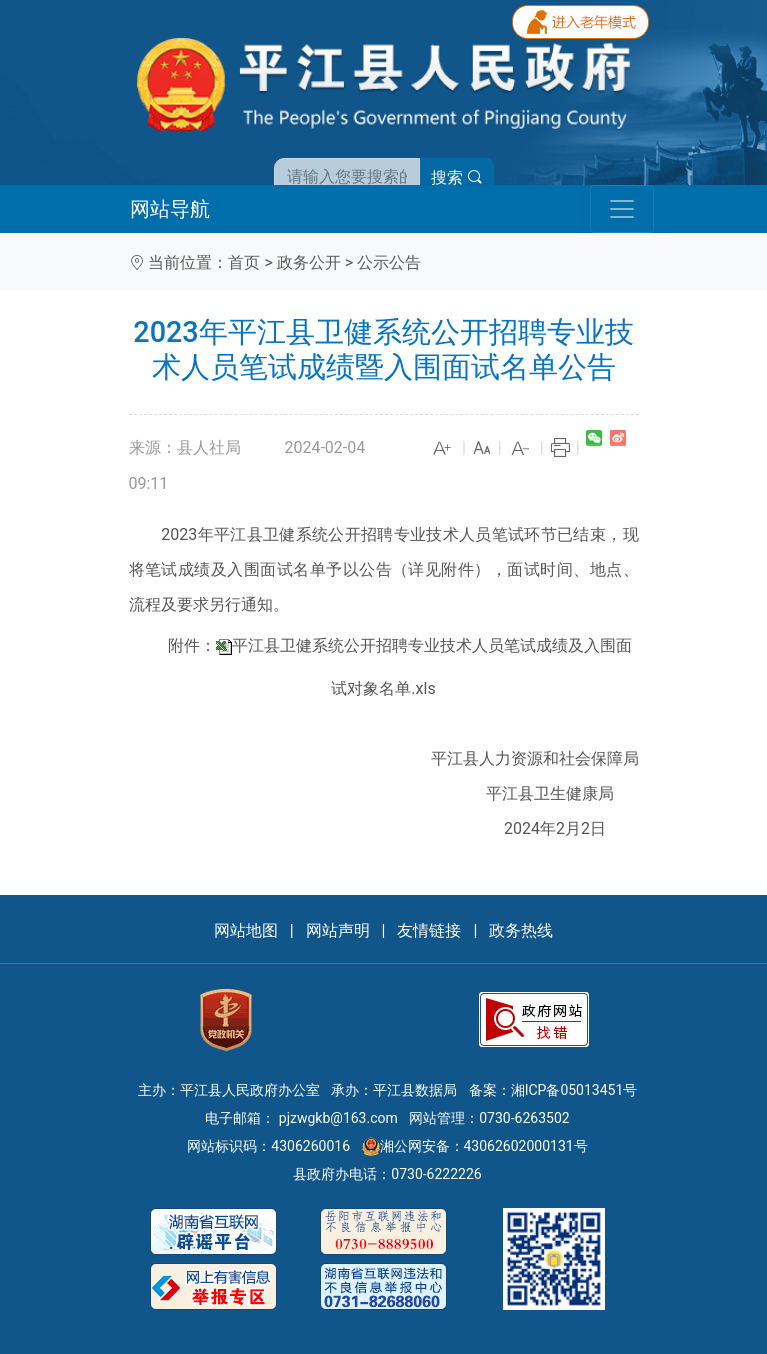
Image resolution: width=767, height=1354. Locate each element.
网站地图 (246, 930)
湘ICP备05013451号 (574, 1090)
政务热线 (521, 930)
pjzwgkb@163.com (338, 1118)
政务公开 (309, 262)
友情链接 (429, 930)
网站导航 (170, 209)
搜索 (457, 177)
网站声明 (338, 930)
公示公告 (389, 262)
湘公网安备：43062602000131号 (475, 1146)
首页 (244, 262)
